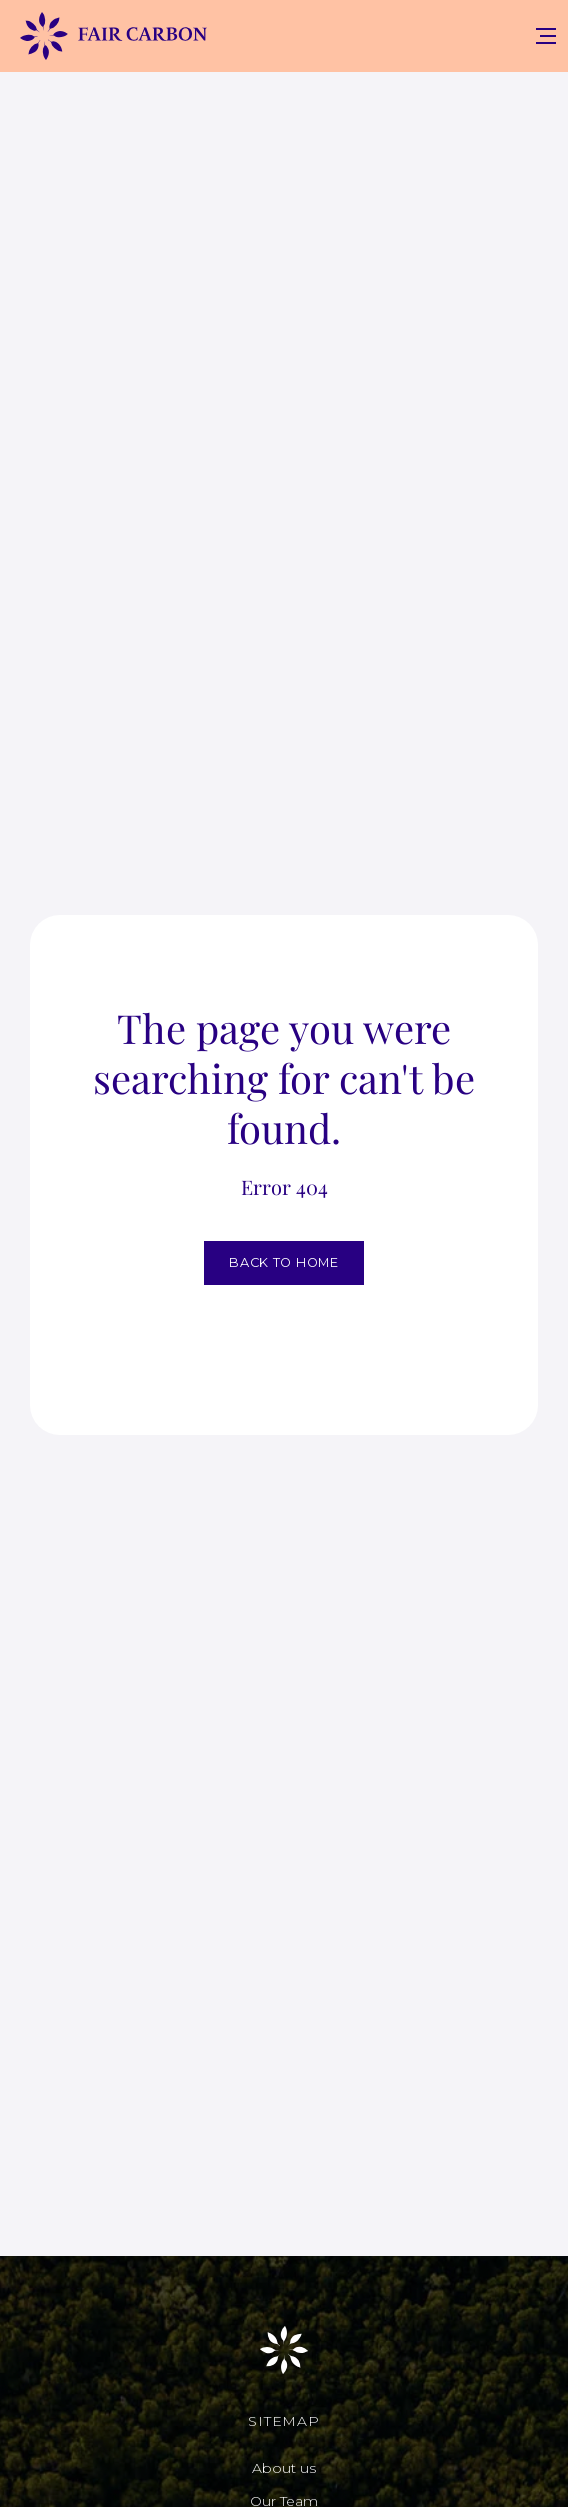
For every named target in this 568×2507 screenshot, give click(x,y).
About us (284, 2468)
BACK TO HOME (284, 1262)
